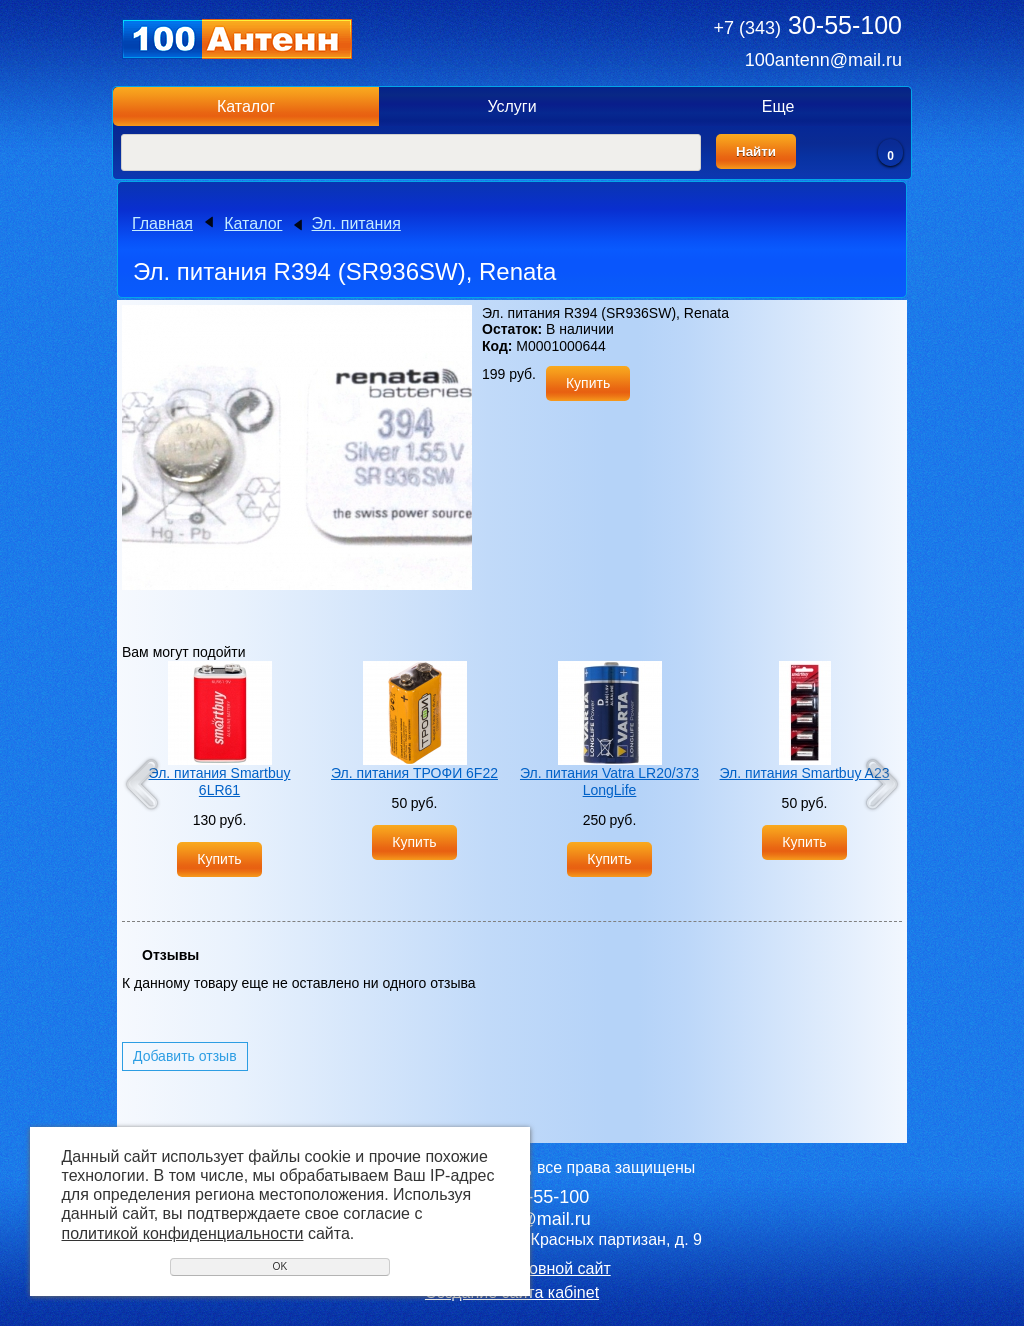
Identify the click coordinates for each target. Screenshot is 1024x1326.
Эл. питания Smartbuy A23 (805, 773)
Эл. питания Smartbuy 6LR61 (220, 781)
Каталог (246, 106)
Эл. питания (356, 223)
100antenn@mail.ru (823, 60)
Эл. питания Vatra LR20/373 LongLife (609, 781)
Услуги (511, 106)
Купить (588, 383)
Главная (162, 223)
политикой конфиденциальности (183, 1233)
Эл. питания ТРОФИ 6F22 (414, 773)
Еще (778, 106)
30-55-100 (808, 25)
